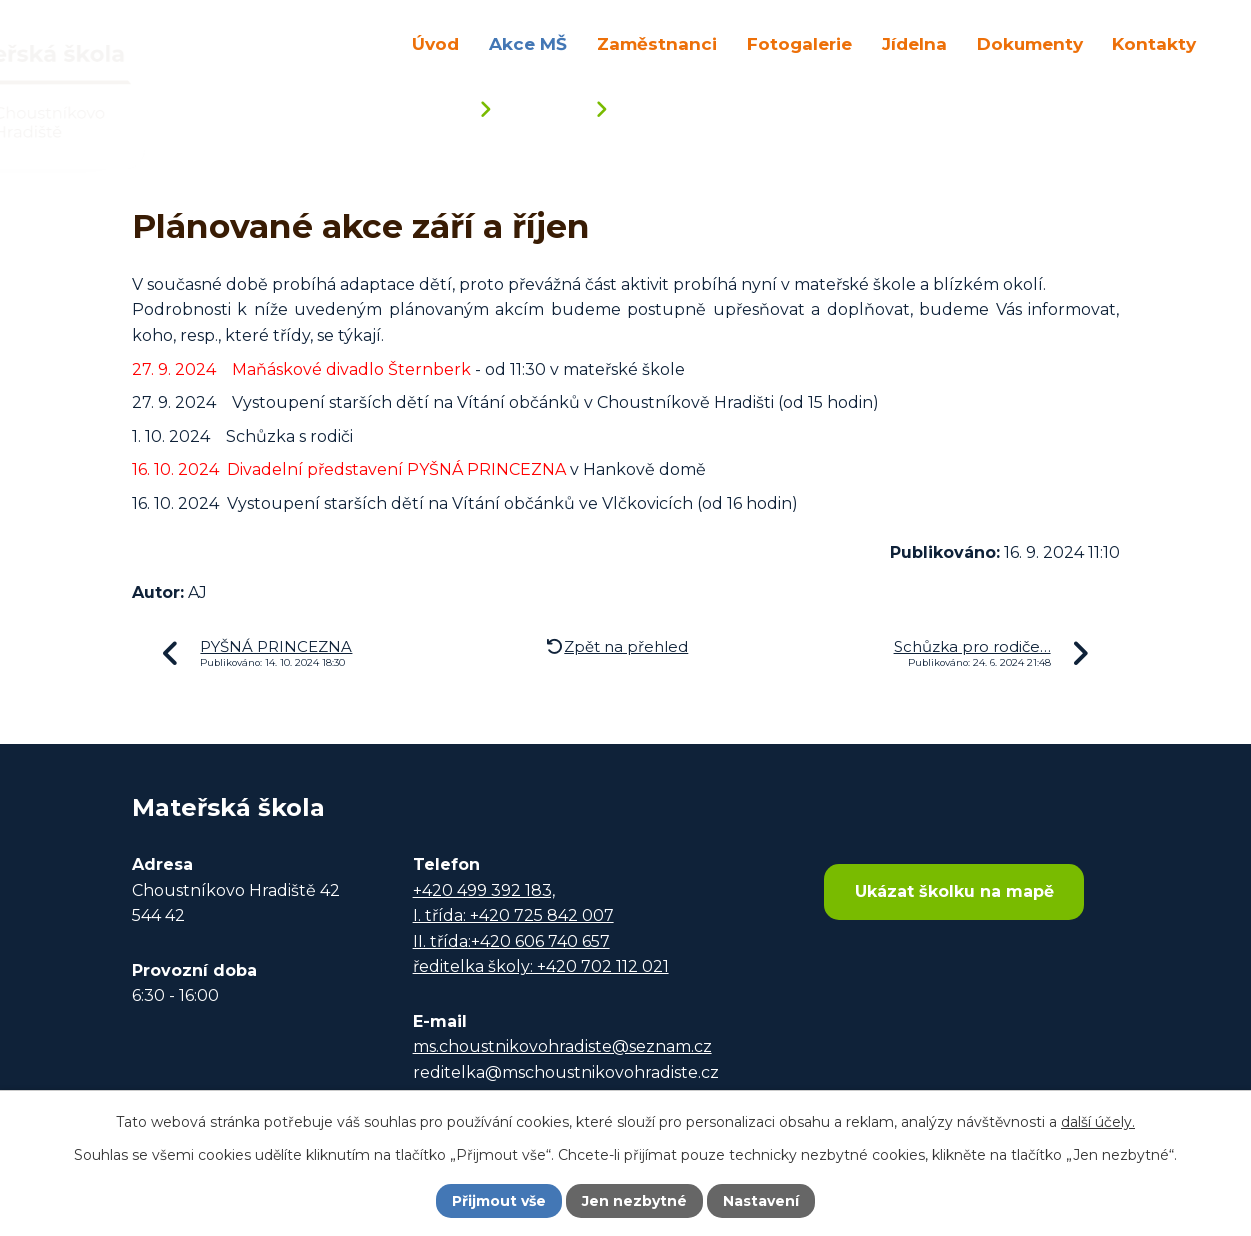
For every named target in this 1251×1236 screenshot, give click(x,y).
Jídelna (914, 43)
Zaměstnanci (657, 43)
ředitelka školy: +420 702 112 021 (541, 966)
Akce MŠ (528, 43)
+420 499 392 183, (484, 890)
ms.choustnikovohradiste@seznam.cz (562, 1046)
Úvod (435, 43)
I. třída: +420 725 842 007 (513, 915)
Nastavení (761, 1201)
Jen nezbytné (634, 1201)
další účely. (1098, 1122)
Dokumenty (1030, 43)
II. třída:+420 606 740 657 (511, 941)
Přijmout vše (499, 1201)
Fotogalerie (799, 43)
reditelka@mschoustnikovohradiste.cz (566, 1072)
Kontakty (1154, 43)
